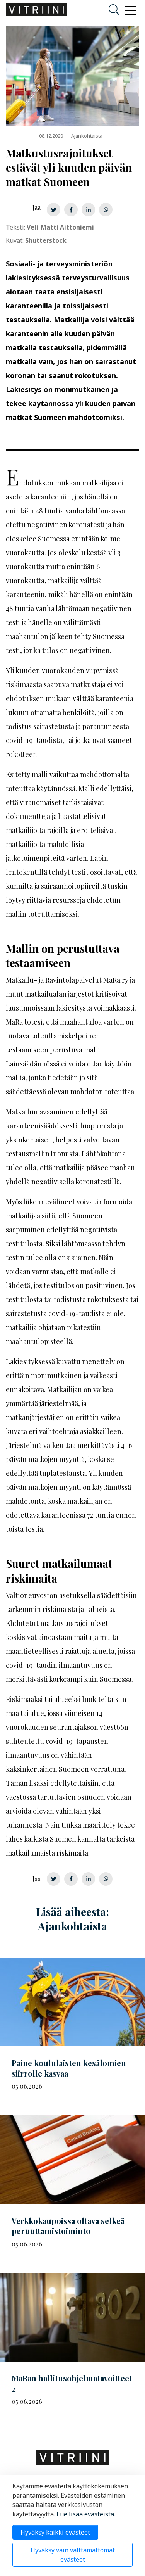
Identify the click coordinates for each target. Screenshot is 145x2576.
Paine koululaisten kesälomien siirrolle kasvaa (69, 2068)
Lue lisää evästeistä (85, 2514)
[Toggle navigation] (131, 9)
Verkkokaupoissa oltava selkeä (68, 2225)
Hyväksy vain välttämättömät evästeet (73, 2555)
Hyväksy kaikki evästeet (55, 2532)
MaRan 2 (72, 2383)
